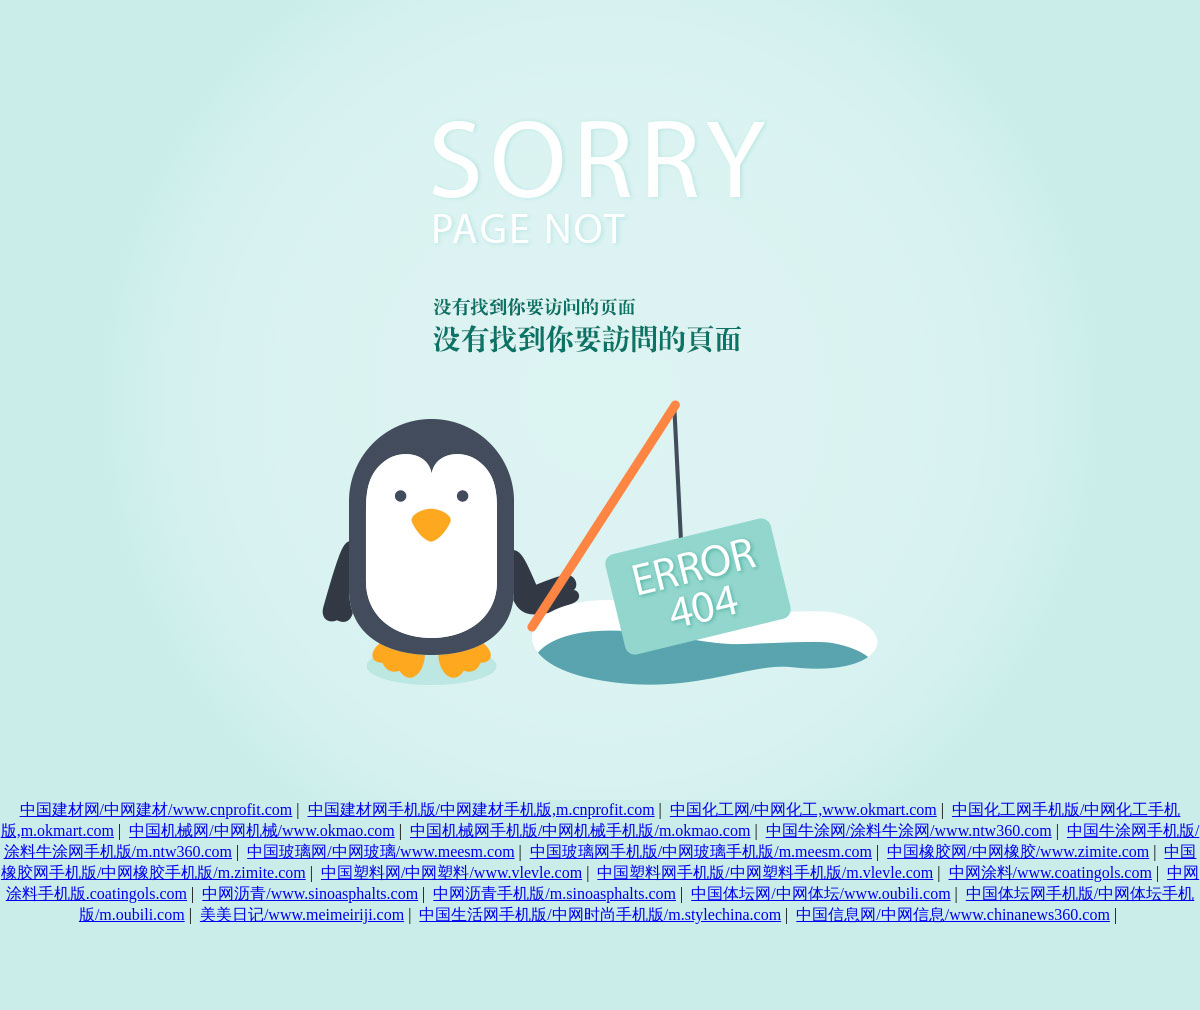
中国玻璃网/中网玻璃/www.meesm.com (380, 851)
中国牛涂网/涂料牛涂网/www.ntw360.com (909, 830)
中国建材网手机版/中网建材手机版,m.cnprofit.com (481, 809)
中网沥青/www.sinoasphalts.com (310, 893)
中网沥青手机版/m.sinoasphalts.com (554, 893)
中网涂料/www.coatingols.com (1050, 872)
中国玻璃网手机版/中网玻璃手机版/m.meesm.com (701, 851)
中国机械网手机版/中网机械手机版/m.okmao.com (580, 830)
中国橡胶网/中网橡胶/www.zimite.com (1018, 851)
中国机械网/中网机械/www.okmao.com (262, 830)
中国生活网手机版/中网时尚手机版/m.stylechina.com (600, 914)
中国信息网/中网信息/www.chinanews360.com (953, 914)
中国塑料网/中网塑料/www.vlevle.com (451, 872)
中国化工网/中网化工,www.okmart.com (803, 809)
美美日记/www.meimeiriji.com (302, 914)
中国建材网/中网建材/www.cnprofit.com (156, 809)
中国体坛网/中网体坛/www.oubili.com (820, 893)
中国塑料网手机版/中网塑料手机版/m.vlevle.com (765, 872)
